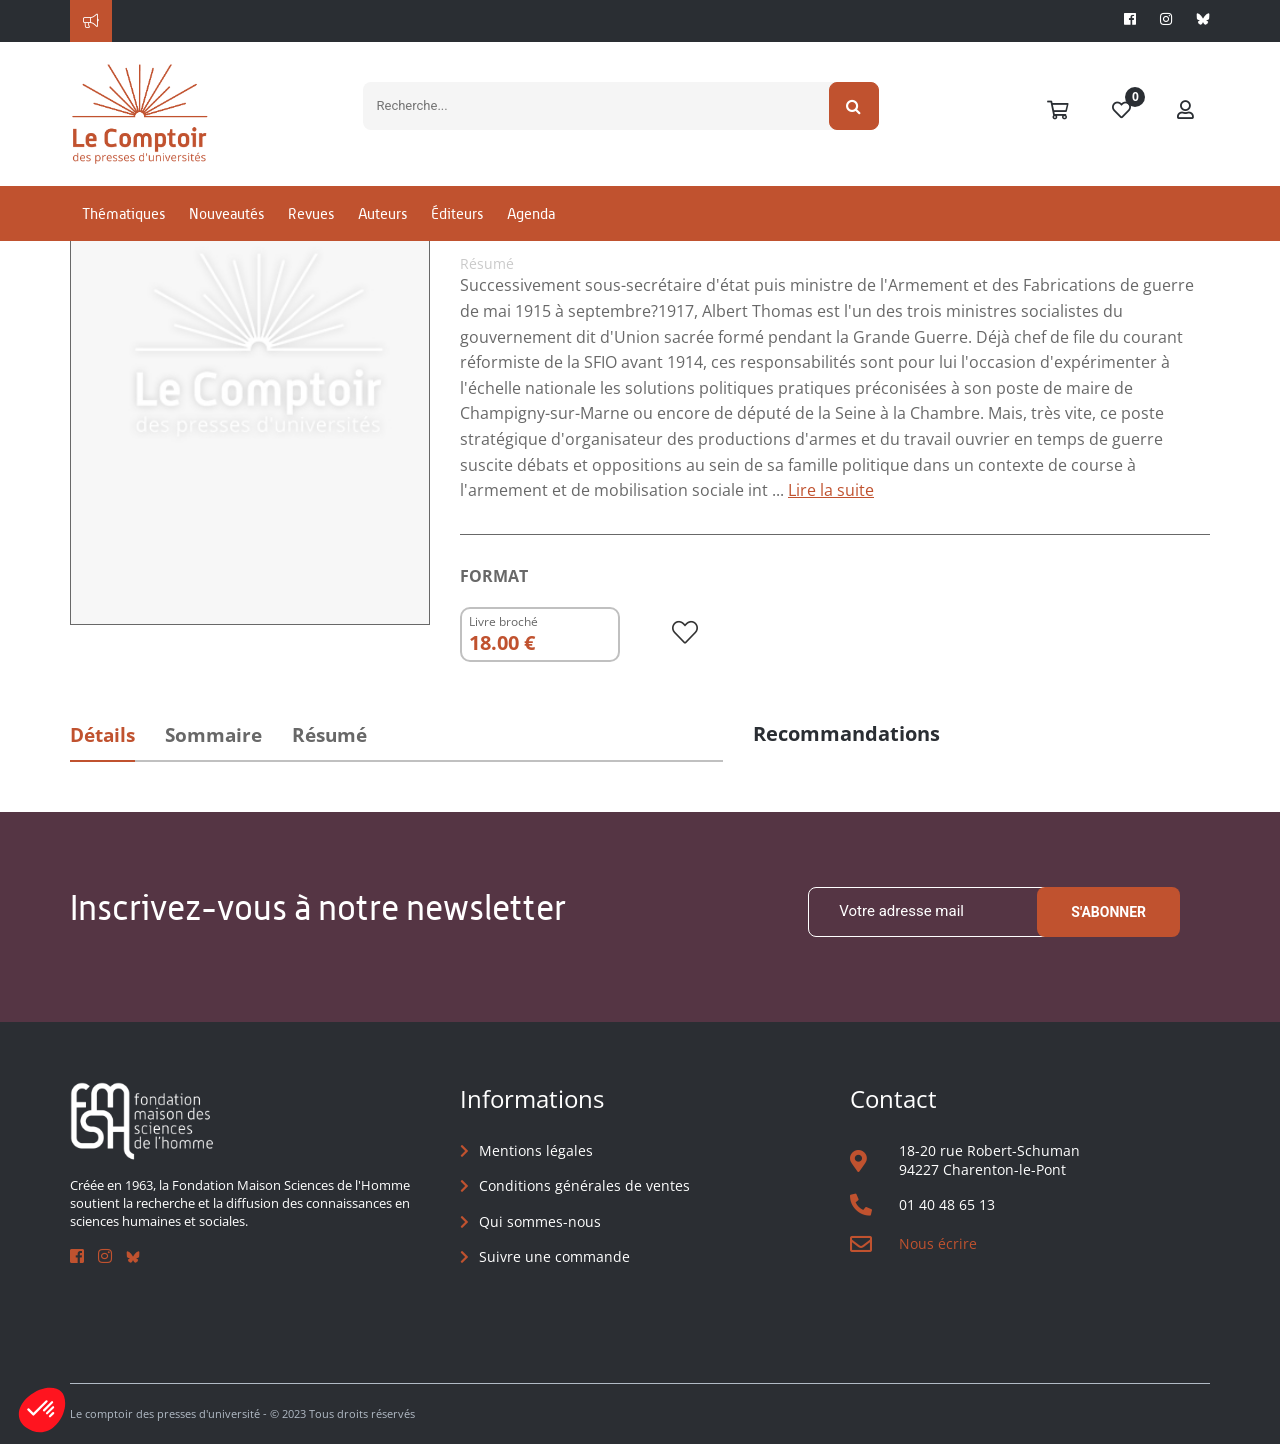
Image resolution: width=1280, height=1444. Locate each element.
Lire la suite (831, 490)
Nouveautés (226, 213)
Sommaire (213, 735)
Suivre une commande (554, 1256)
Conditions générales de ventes (584, 1185)
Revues (311, 213)
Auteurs (382, 213)
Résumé (329, 735)
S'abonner (1108, 912)
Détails (102, 735)
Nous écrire (938, 1243)
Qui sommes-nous (540, 1221)
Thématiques (123, 213)
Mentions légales (536, 1150)
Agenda (531, 213)
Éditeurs (457, 213)
